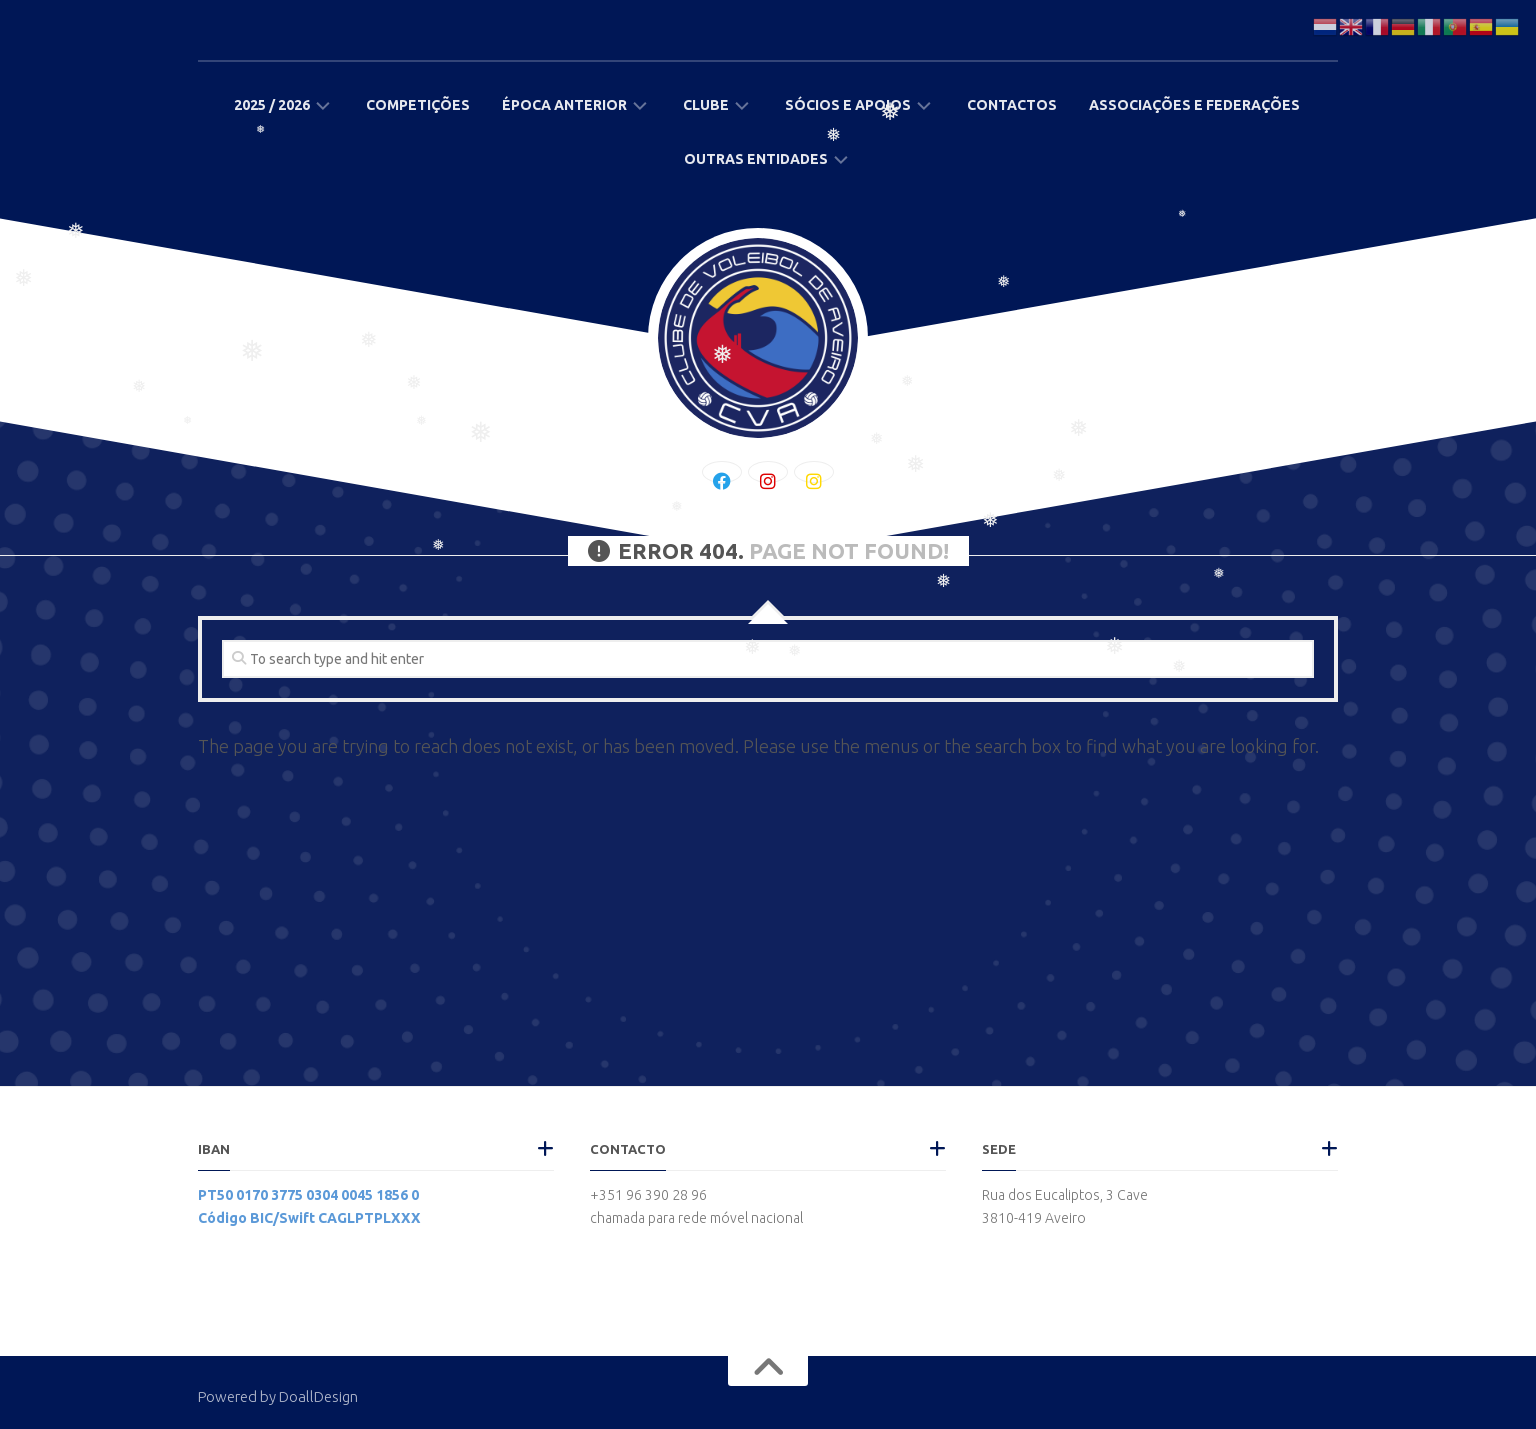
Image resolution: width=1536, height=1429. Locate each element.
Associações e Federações (1194, 105)
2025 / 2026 (272, 105)
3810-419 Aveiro (1034, 1218)
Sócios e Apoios (848, 105)
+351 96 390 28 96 (648, 1195)
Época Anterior (564, 105)
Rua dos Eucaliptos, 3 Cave (1065, 1195)
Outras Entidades (756, 159)
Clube (706, 105)
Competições (418, 105)
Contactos (1012, 105)
